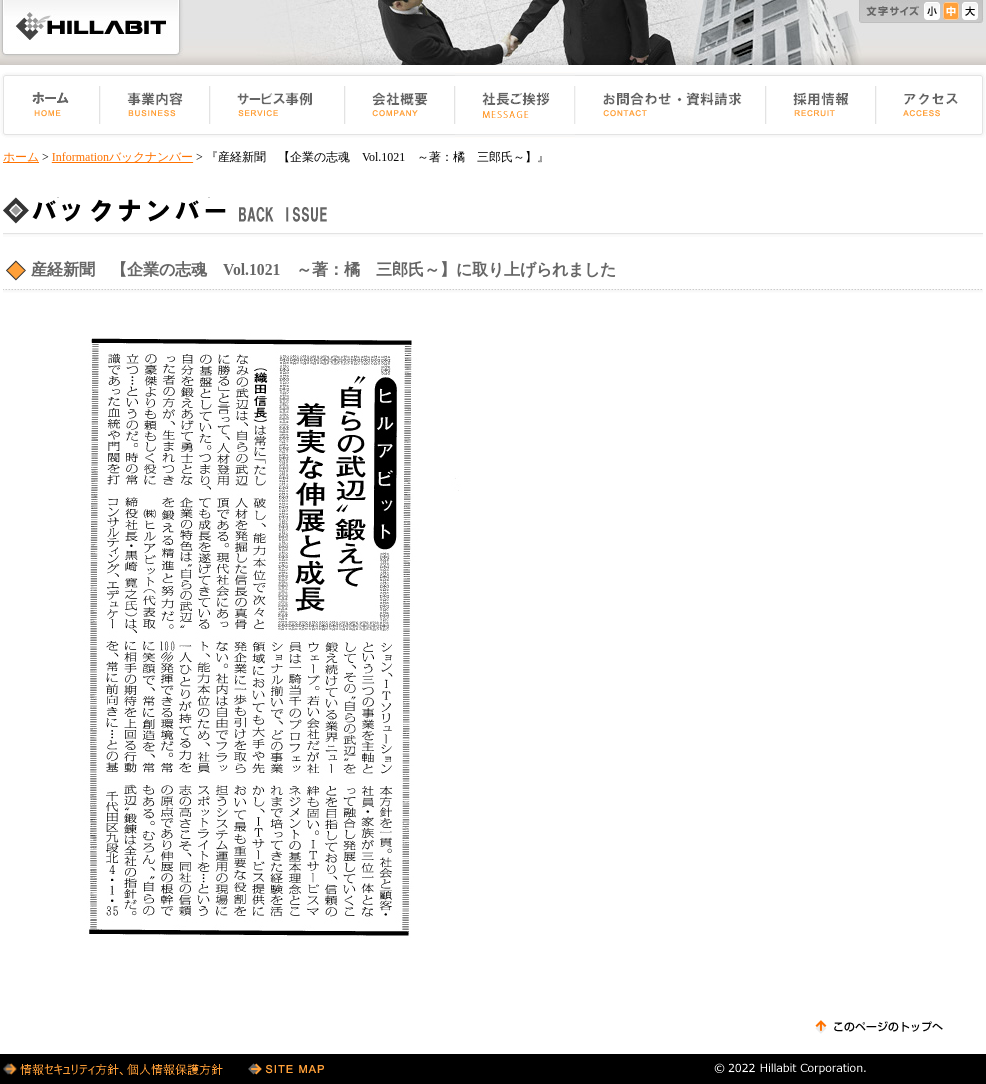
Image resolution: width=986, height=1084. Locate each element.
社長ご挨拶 (515, 105)
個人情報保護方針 (115, 1069)
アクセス (931, 105)
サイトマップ (286, 1069)
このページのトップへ (879, 1027)
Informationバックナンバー (122, 157)
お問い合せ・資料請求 (670, 105)
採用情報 (821, 105)
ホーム (50, 105)
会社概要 (400, 105)
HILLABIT (91, 27)
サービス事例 (277, 105)
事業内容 (155, 105)
